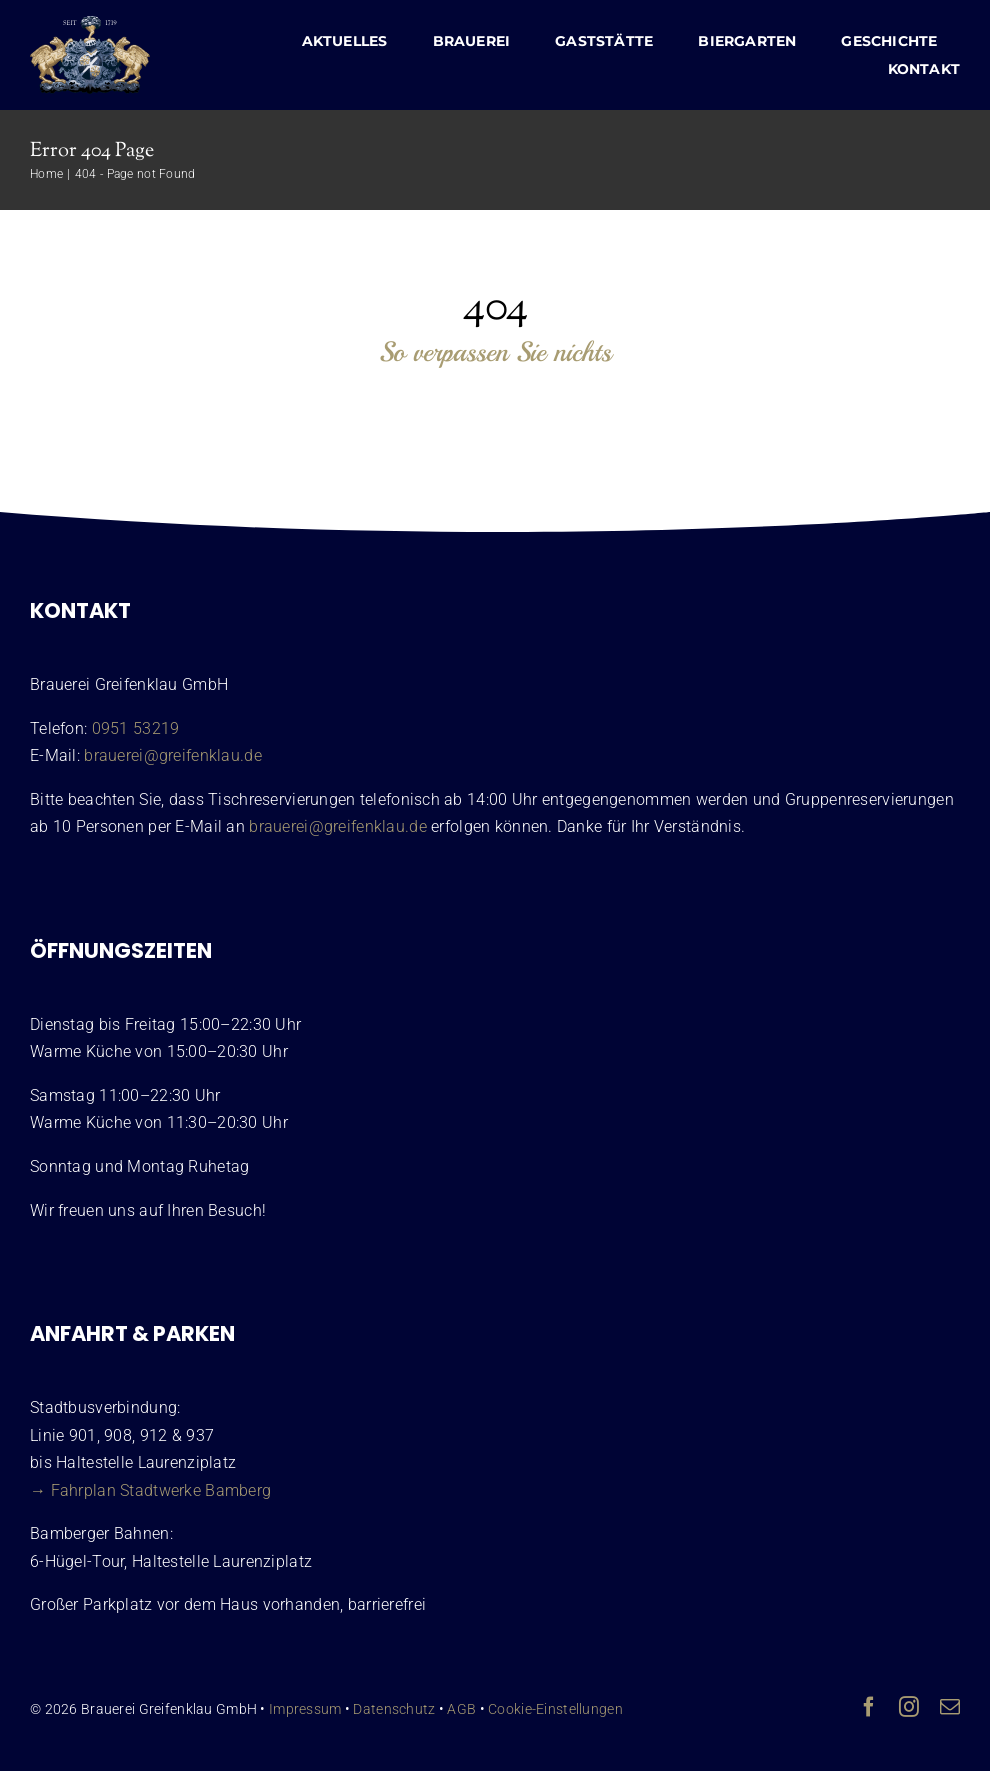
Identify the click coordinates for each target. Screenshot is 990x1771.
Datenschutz (394, 1709)
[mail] (950, 1707)
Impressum (305, 1709)
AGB (461, 1709)
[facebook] (869, 1707)
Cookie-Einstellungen (555, 1709)
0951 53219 (136, 728)
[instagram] (909, 1707)
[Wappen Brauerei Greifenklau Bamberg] (90, 25)
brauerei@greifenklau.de (173, 755)
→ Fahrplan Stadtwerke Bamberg (150, 1490)
